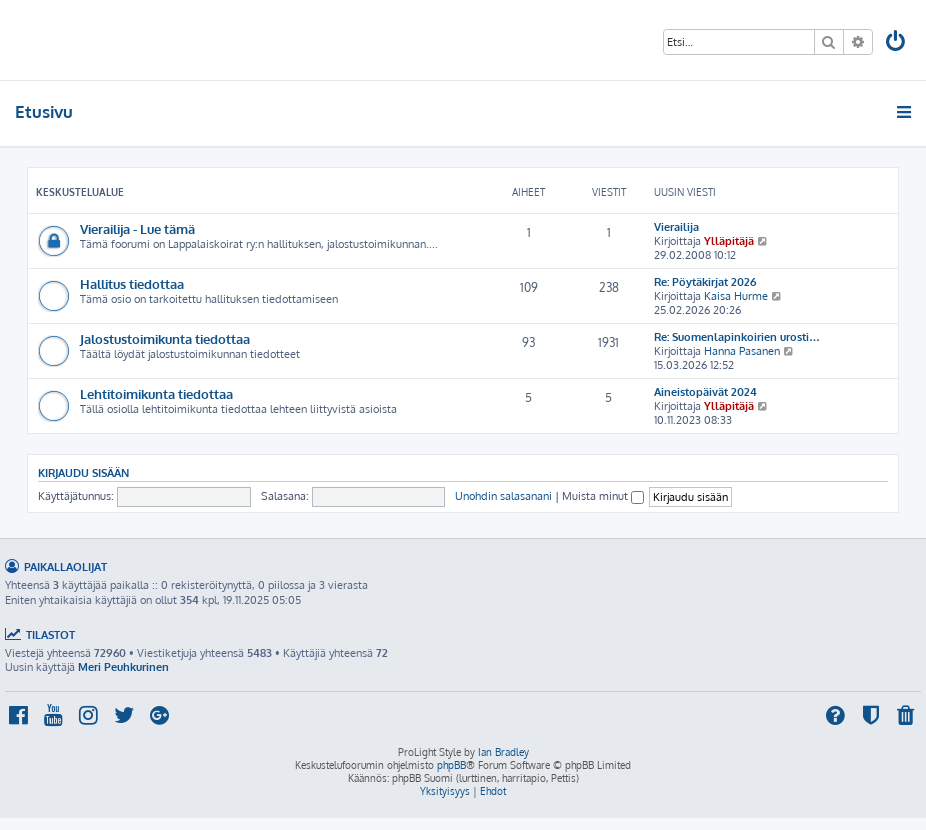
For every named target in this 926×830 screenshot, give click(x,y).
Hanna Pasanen (742, 351)
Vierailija (676, 227)
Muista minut (603, 496)
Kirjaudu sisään (83, 472)
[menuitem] (897, 43)
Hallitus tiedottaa (132, 283)
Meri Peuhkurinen (123, 667)
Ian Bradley (503, 752)
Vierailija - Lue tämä (137, 228)
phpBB (451, 765)
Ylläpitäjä (729, 241)
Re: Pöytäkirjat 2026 (705, 282)
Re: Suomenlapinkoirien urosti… (737, 337)
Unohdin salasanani (503, 496)
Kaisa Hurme (736, 296)
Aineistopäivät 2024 (705, 392)
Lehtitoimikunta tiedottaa (156, 393)
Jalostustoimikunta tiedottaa (165, 338)
